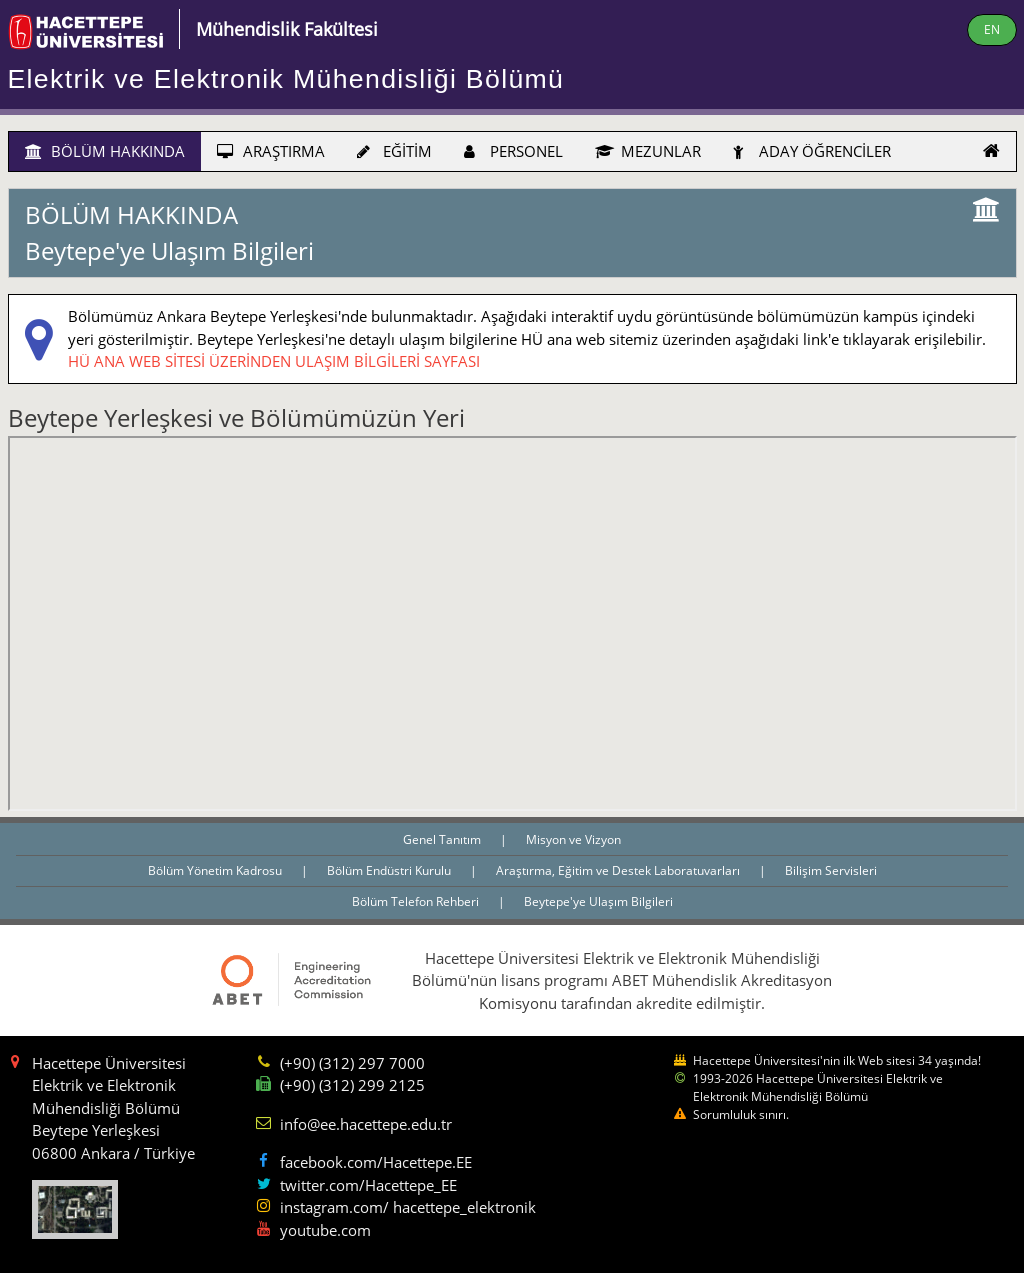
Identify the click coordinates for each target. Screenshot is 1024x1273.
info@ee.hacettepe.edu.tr (366, 1124)
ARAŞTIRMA (271, 151)
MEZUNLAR (648, 151)
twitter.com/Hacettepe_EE (368, 1185)
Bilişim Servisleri (831, 870)
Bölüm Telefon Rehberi (417, 901)
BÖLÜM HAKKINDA (105, 151)
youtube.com (325, 1230)
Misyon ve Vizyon (573, 839)
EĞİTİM (394, 151)
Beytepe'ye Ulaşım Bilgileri (598, 901)
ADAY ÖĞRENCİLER (812, 151)
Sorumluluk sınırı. (741, 1114)
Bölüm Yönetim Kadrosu (216, 870)
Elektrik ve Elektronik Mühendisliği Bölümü (286, 79)
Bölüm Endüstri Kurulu (390, 870)
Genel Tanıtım (443, 839)
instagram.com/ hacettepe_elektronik (408, 1207)
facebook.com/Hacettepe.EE (376, 1162)
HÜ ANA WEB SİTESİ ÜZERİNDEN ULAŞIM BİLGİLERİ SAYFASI (274, 361)
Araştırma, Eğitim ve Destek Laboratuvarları (619, 870)
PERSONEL (513, 151)
